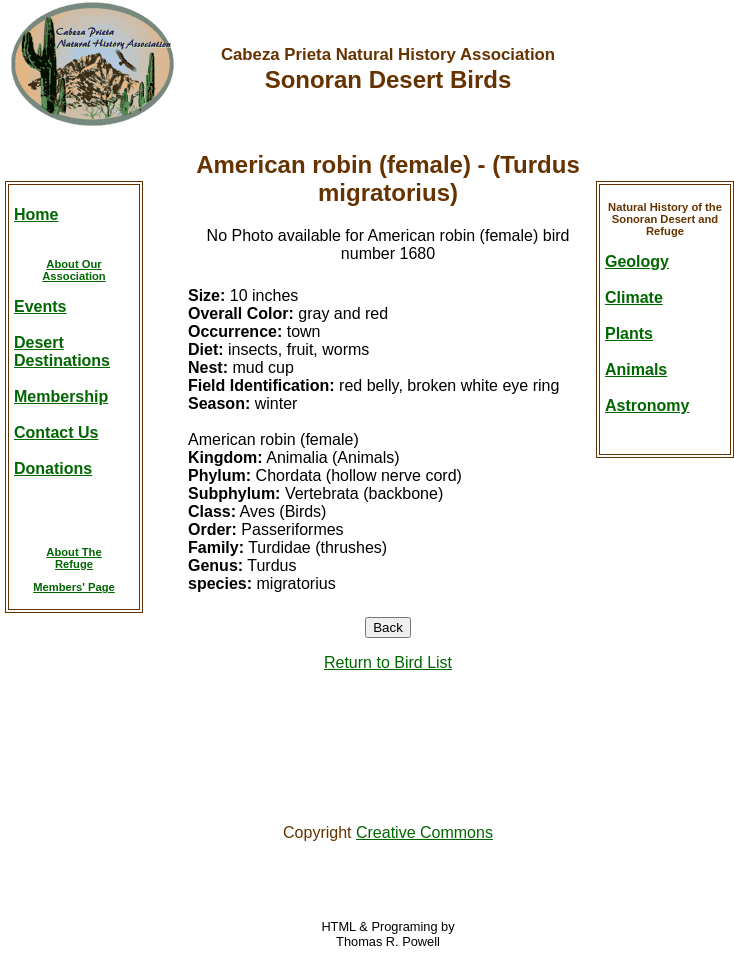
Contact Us (56, 432)
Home (36, 214)
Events (40, 306)
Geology (637, 261)
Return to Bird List (388, 662)
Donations (53, 468)
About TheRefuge (73, 558)
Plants (629, 333)
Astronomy (647, 405)
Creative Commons (424, 832)
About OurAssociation (73, 270)
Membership (61, 396)
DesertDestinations (62, 351)
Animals (636, 369)
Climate (634, 297)
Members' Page (74, 587)
